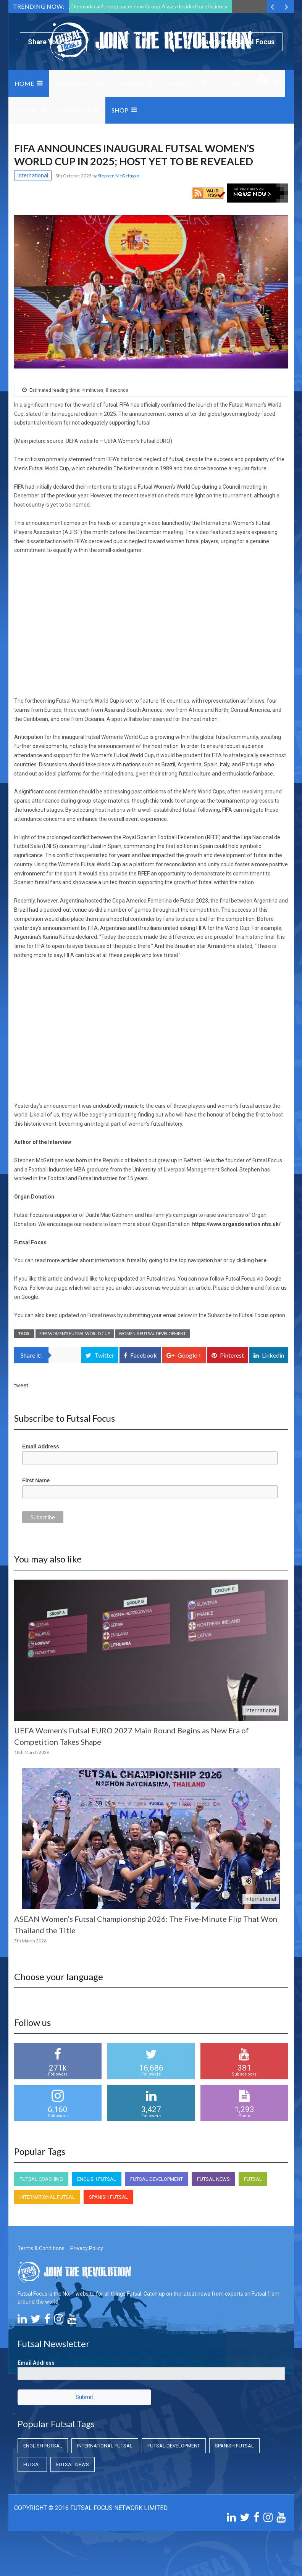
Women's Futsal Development (152, 1333)
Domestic (182, 83)
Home (24, 83)
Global (26, 110)
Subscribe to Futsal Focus (234, 42)
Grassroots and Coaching (99, 83)
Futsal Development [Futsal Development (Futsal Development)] (156, 2179)
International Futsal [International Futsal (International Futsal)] (47, 2197)
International (244, 83)
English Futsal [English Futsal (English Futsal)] (96, 2179)
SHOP (119, 110)
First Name (36, 1480)
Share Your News (54, 42)
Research (74, 110)
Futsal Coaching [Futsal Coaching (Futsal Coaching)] (41, 2179)
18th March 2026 (31, 1752)
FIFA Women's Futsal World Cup (74, 1333)
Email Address (40, 1446)
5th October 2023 (73, 176)
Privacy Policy (86, 2248)
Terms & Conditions (41, 2248)
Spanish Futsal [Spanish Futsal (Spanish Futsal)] (108, 2197)
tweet (21, 1385)
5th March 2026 (30, 1941)
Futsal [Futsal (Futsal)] (253, 2179)
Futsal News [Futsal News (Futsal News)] (213, 2179)
